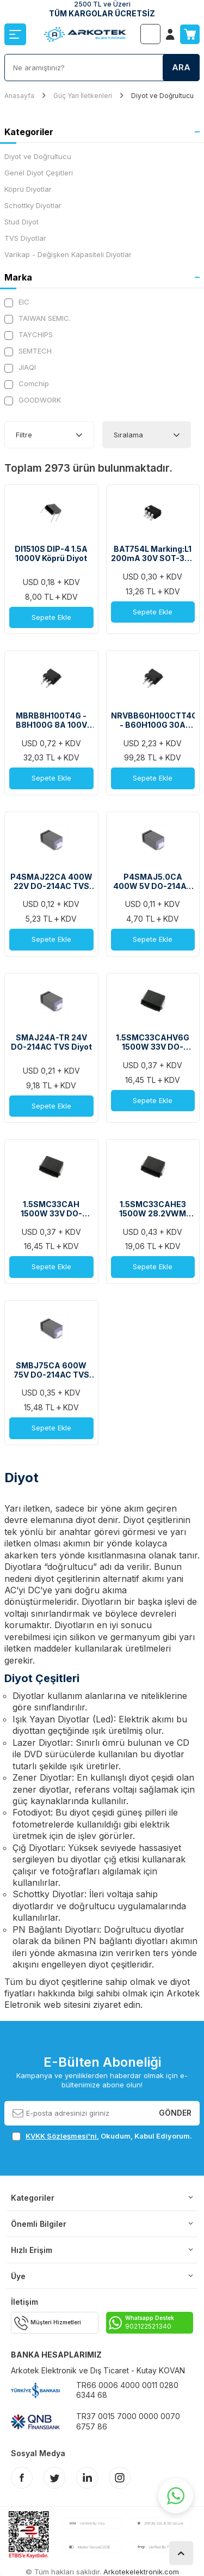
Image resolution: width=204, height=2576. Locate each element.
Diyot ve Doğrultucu (37, 156)
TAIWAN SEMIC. (37, 318)
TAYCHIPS (28, 334)
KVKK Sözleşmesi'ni (61, 2136)
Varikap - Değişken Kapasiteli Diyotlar (68, 254)
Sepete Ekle (51, 617)
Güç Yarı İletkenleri (82, 96)
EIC (16, 302)
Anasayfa (19, 96)
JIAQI (20, 367)
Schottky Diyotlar (32, 205)
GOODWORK (32, 400)
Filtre (24, 434)
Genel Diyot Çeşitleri (38, 172)
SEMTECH (28, 351)
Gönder (175, 2112)
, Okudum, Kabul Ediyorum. (102, 2136)
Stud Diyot (21, 221)
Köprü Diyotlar (28, 189)
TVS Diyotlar (25, 238)
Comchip (26, 383)
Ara (181, 67)
